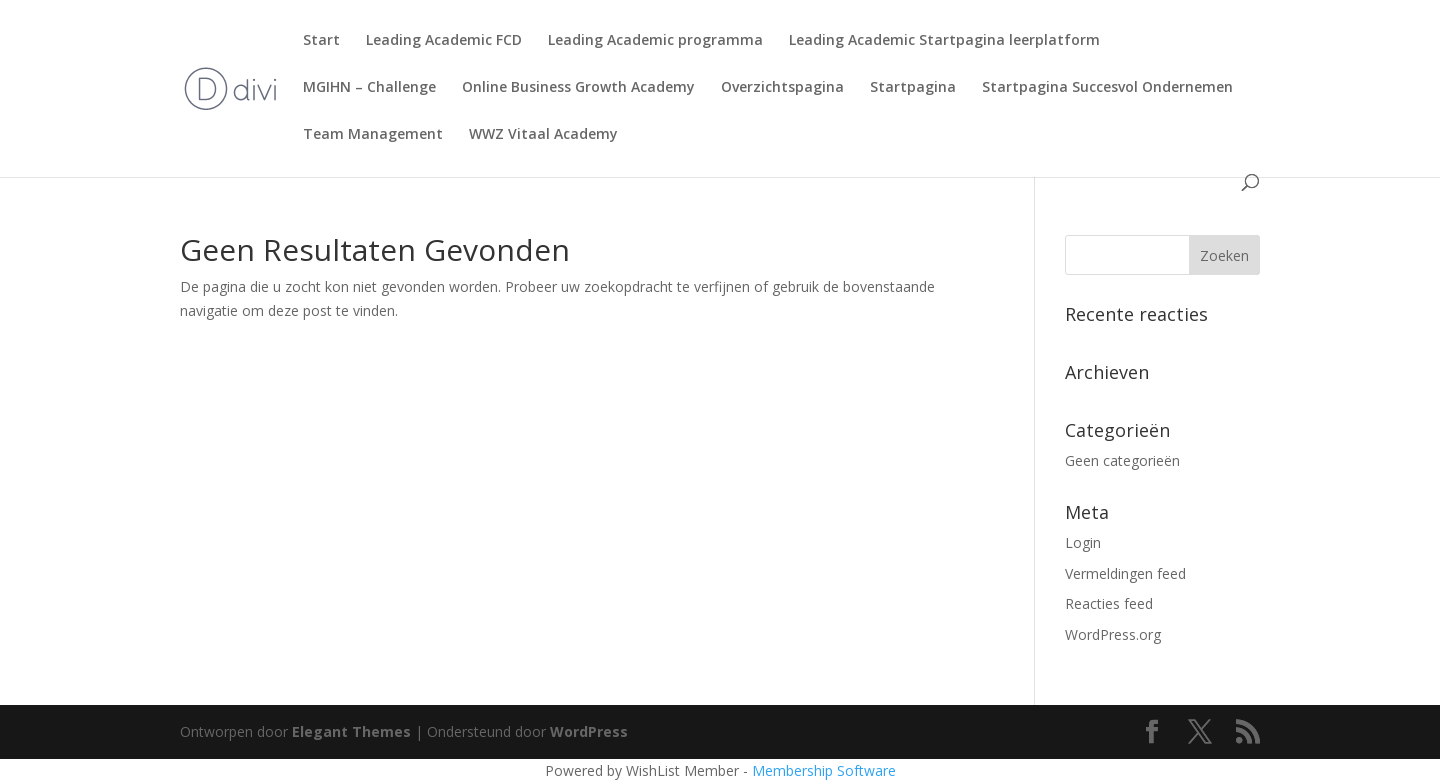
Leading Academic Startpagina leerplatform (944, 41)
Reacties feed (1109, 603)
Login (1083, 542)
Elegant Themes (351, 731)
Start (321, 41)
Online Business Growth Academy (578, 88)
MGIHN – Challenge (369, 88)
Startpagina (913, 88)
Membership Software (824, 770)
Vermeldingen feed (1125, 573)
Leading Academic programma (655, 41)
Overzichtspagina (782, 88)
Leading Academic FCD (444, 41)
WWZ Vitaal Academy (543, 135)
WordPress (589, 731)
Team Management (373, 135)
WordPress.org (1113, 634)
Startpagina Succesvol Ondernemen (1107, 88)
